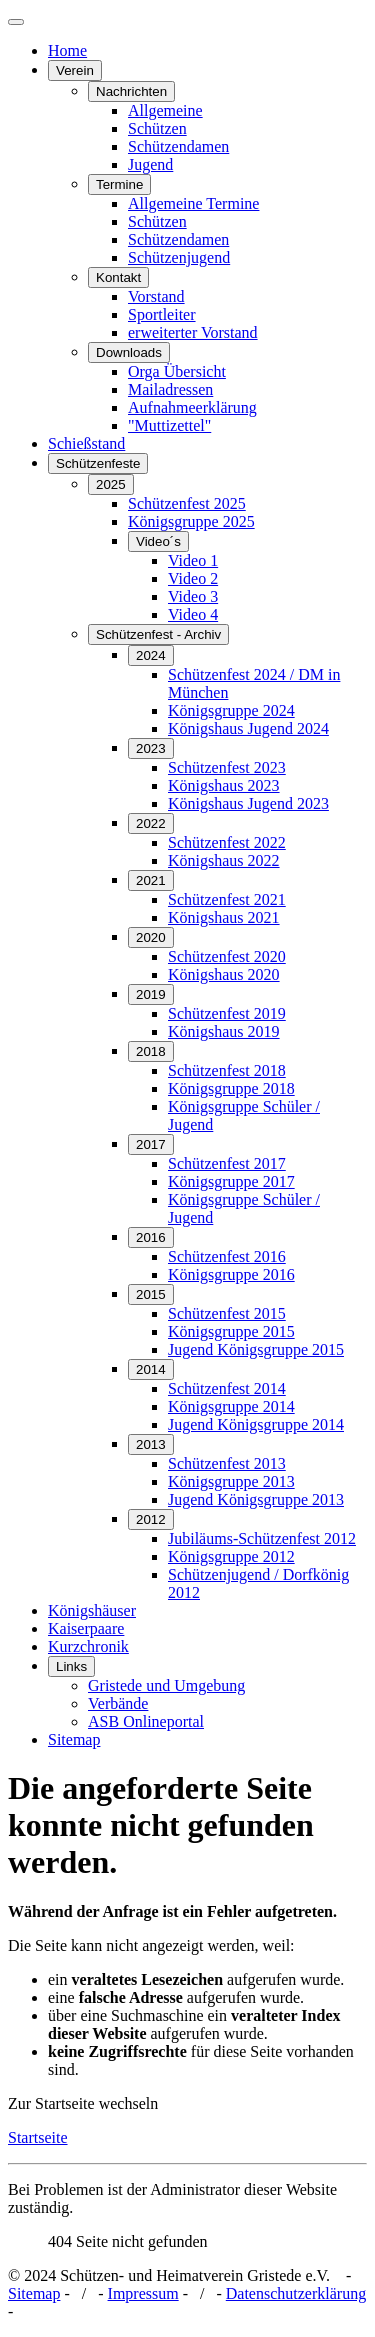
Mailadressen (170, 389)
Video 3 (193, 596)
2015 (151, 1294)
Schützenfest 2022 (227, 842)
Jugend (150, 164)
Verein (75, 70)
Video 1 (193, 560)
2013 (151, 1444)
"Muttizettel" (169, 425)
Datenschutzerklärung (296, 2293)
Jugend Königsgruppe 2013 (256, 1499)
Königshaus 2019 (224, 1031)
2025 (111, 484)
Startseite (38, 2137)
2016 (151, 1237)
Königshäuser (92, 1610)
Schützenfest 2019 (227, 1013)
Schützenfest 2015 (227, 1313)
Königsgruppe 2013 (231, 1481)
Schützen (157, 128)
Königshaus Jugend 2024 (248, 728)
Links (71, 1666)
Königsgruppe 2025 (191, 521)
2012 (151, 1519)
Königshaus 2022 (224, 860)
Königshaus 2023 (224, 785)
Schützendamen (178, 146)
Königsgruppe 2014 (231, 1406)
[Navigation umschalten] (16, 22)
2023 (151, 748)
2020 (151, 937)
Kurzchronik (88, 1646)
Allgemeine (165, 110)
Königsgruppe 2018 (231, 1088)
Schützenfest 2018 (227, 1070)
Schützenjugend (179, 257)
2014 (151, 1369)
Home (67, 50)
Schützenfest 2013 (227, 1463)
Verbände (118, 1703)
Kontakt (118, 277)
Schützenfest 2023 (227, 767)
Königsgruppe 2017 (231, 1181)
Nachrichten (131, 91)
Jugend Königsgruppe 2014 (256, 1424)
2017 (151, 1144)
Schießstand (86, 443)
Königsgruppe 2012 (231, 1556)
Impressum (143, 2293)
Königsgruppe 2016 (231, 1274)
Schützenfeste (98, 463)
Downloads (129, 352)
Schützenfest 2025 (187, 503)
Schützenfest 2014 (227, 1388)
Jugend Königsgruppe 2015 (256, 1349)
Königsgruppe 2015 (231, 1331)
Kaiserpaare (86, 1628)
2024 (151, 655)
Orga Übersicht (177, 371)
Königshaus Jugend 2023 (248, 803)
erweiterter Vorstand (193, 332)
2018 (151, 1051)
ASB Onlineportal (146, 1721)
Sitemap (74, 1739)
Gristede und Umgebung (166, 1685)
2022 (151, 823)
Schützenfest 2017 (227, 1163)
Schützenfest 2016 (227, 1256)
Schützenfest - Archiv (158, 634)
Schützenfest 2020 (227, 956)
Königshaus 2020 (224, 974)
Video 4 (193, 614)
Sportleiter (162, 314)
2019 (151, 994)
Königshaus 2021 (224, 917)
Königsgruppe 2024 (231, 710)
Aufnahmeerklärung (192, 407)
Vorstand (156, 296)
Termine (119, 184)
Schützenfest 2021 (227, 899)
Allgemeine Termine (193, 203)
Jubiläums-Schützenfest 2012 (262, 1538)
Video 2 (193, 578)
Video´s (158, 541)
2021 (151, 880)
